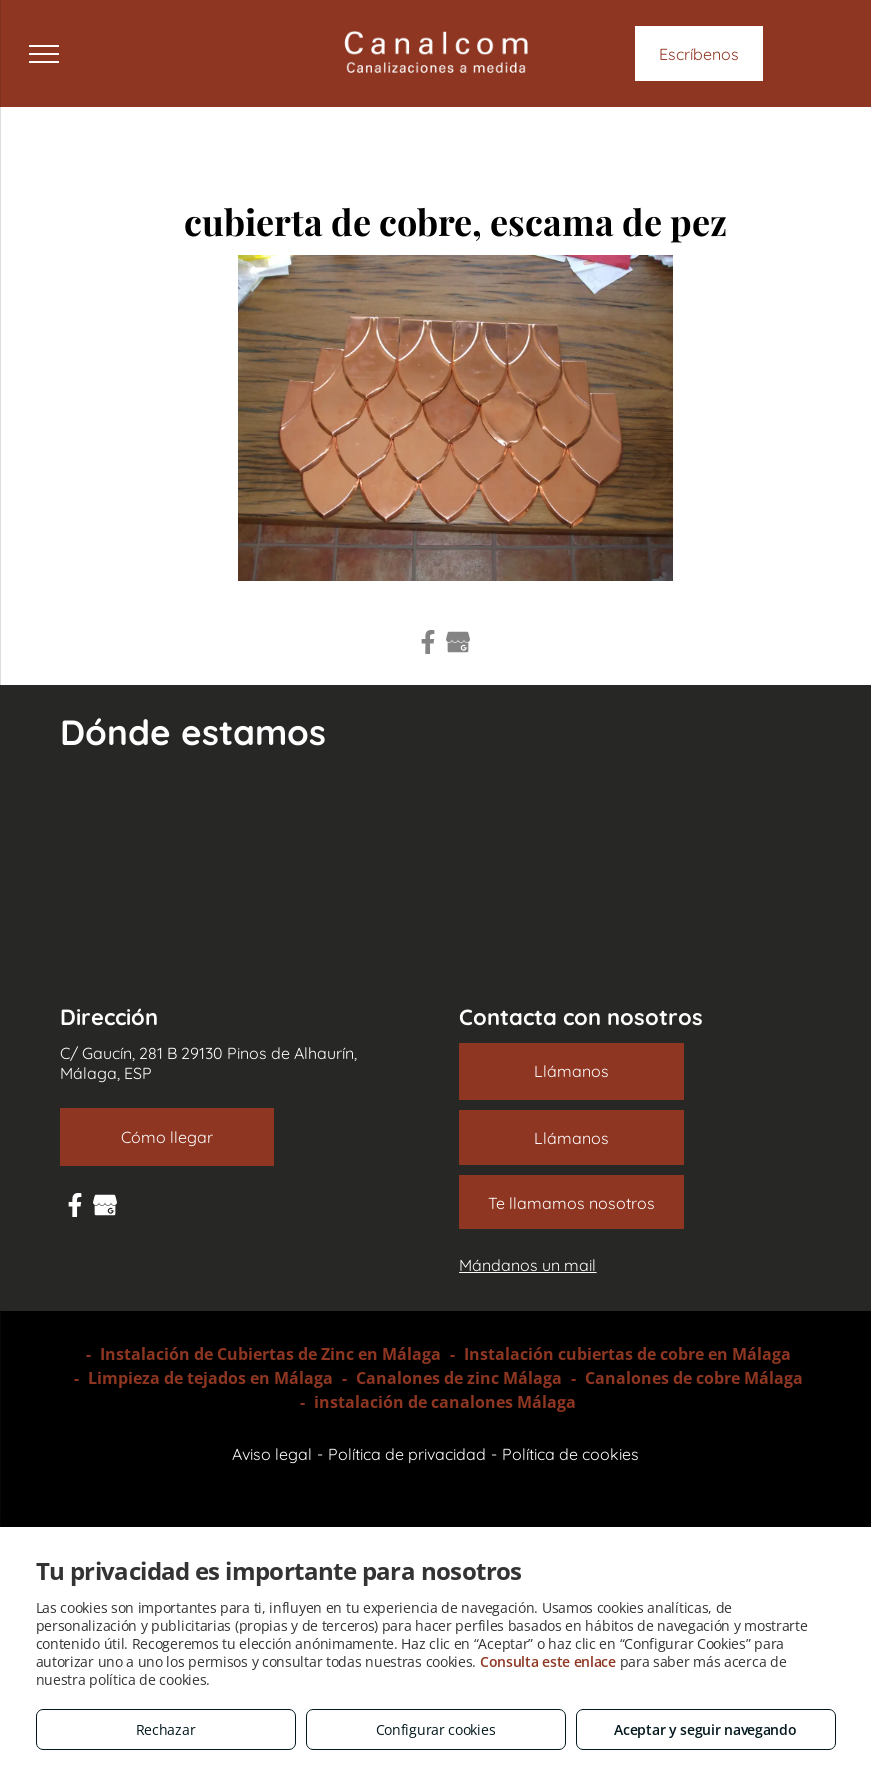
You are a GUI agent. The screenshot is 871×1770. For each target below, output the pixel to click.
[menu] (44, 54)
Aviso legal (272, 1454)
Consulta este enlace (548, 1661)
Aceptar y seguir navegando (705, 1729)
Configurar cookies (436, 1729)
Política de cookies (570, 1454)
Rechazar (166, 1729)
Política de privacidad (407, 1454)
